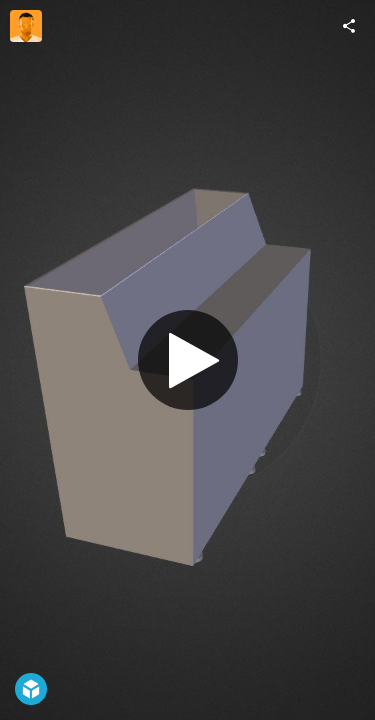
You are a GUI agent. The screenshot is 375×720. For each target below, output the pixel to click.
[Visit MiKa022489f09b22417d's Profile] (26, 26)
